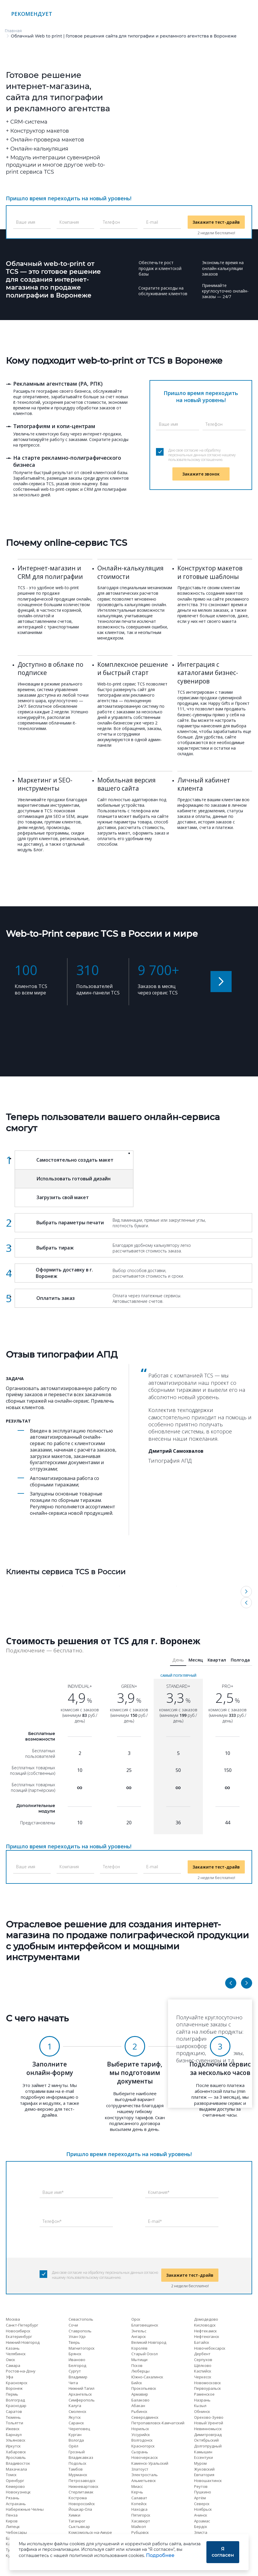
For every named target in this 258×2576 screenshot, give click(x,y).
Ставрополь (80, 2331)
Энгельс (138, 2331)
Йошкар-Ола (80, 2509)
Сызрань (139, 2451)
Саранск (76, 2422)
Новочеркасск (144, 2457)
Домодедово (206, 2319)
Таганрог (77, 2521)
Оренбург (15, 2480)
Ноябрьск (203, 2509)
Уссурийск (140, 2434)
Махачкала (16, 2469)
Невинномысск (208, 2428)
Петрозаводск (82, 2480)
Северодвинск (145, 2417)
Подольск (77, 2463)
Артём (200, 2497)
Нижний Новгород (23, 2342)
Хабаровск (16, 2451)
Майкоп (138, 2526)
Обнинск (202, 2411)
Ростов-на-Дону (20, 2371)
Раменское (204, 2394)
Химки (74, 2515)
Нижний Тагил (81, 2388)
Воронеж (14, 2388)
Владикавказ (81, 2457)
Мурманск (78, 2474)
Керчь (137, 2492)
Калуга (75, 2405)
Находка (139, 2509)
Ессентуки (203, 2457)
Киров (12, 2521)
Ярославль (16, 2457)
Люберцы (140, 2371)
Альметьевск (143, 2480)
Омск (10, 2359)
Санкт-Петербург (22, 2325)
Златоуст (139, 2469)
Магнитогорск (82, 2348)
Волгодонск (142, 2440)
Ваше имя (25, 222)
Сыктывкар (79, 2526)
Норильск (140, 2428)
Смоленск (77, 2411)
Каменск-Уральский (149, 2463)
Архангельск (80, 2394)
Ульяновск (16, 2440)
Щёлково (202, 2365)
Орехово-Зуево (208, 2417)
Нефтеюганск (206, 2336)
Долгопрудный (208, 2446)
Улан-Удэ (77, 2336)
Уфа (9, 2377)
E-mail (152, 222)
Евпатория (204, 2474)
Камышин (203, 2451)
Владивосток (18, 2463)
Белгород (77, 2365)
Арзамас (202, 2521)
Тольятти (14, 2422)
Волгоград (15, 2400)
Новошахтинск (208, 2480)
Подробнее (160, 2555)
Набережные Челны (25, 2509)
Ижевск (13, 2428)
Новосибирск (18, 2331)
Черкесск (202, 2377)
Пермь (12, 2394)
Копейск (139, 2503)
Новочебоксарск (209, 2348)
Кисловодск (205, 2325)
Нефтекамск (205, 2331)
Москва (13, 2319)
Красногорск (143, 2446)
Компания (69, 222)
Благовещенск (144, 2325)
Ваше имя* (53, 2192)
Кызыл (200, 2405)
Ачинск (200, 2515)
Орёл (73, 2446)
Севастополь (81, 2319)
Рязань (12, 2497)
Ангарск (138, 2336)
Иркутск (13, 2446)
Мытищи (139, 2359)
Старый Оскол (144, 2353)
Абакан (138, 2405)
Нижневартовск (84, 2486)
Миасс (137, 2486)
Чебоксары (16, 2532)
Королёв (139, 2348)
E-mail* (155, 2221)
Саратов (14, 2411)
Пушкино (202, 2492)
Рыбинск (139, 2411)
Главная (13, 30)
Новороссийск (82, 2503)
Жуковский (204, 2469)
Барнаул (14, 2434)
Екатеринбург (19, 2336)
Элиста (200, 2532)
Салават (139, 2497)
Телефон (111, 222)
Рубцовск (140, 2532)
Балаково (140, 2400)
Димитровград (208, 2434)
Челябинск (16, 2353)
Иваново (77, 2359)
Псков (136, 2365)
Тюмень (13, 2417)
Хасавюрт (140, 2521)
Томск (11, 2474)
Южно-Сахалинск (147, 2377)
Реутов (201, 2486)
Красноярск (17, 2382)
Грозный (77, 2451)
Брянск (75, 2353)
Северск (202, 2503)
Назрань (202, 2400)
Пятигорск (140, 2515)
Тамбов (76, 2469)
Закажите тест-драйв (216, 222)
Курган (75, 2434)
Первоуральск (207, 2388)
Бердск (200, 2526)
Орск (135, 2319)
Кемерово (15, 2486)
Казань (13, 2348)
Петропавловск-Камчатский (157, 2422)
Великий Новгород (148, 2342)
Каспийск (202, 2371)
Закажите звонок (201, 474)
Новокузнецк (18, 2492)
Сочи (73, 2325)
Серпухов (203, 2359)
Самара (13, 2365)
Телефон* (52, 2221)
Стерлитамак (81, 2492)
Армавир (139, 2394)
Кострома (78, 2497)
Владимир (78, 2377)
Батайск (201, 2342)
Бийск (136, 2382)
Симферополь (82, 2400)
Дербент (202, 2353)
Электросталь (144, 2474)
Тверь (74, 2342)
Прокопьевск (143, 2388)
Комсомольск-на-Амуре (90, 2532)
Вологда (76, 2440)
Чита (73, 2382)
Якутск (75, 2417)
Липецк (13, 2526)
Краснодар (16, 2405)
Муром (200, 2463)
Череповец (79, 2428)
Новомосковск (207, 2382)
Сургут (75, 2371)
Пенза (12, 2515)
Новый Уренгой (208, 2422)
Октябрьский (206, 2440)
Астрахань (16, 2503)
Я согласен (223, 2552)
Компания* (158, 2192)
